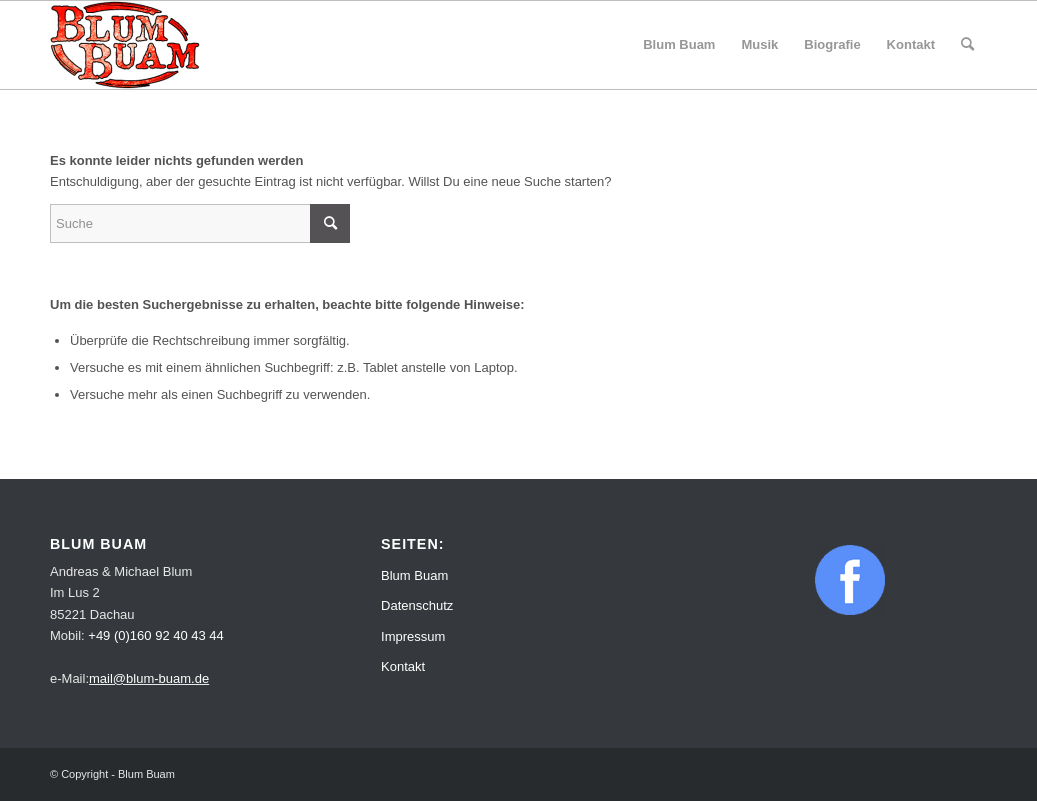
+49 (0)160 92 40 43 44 (156, 635)
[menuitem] (679, 45)
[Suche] (967, 45)
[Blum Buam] (125, 45)
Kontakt (403, 666)
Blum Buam (414, 575)
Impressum (413, 636)
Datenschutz (417, 605)
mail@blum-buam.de (149, 678)
